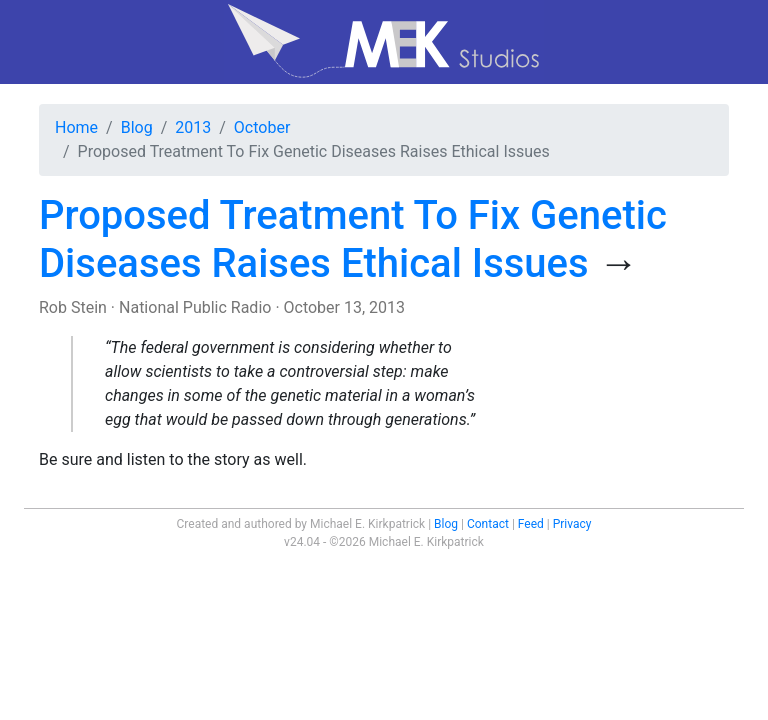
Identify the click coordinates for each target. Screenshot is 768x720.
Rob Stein (73, 307)
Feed (531, 524)
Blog (137, 127)
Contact (488, 524)
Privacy (572, 524)
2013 (193, 127)
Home (76, 127)
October (262, 127)
